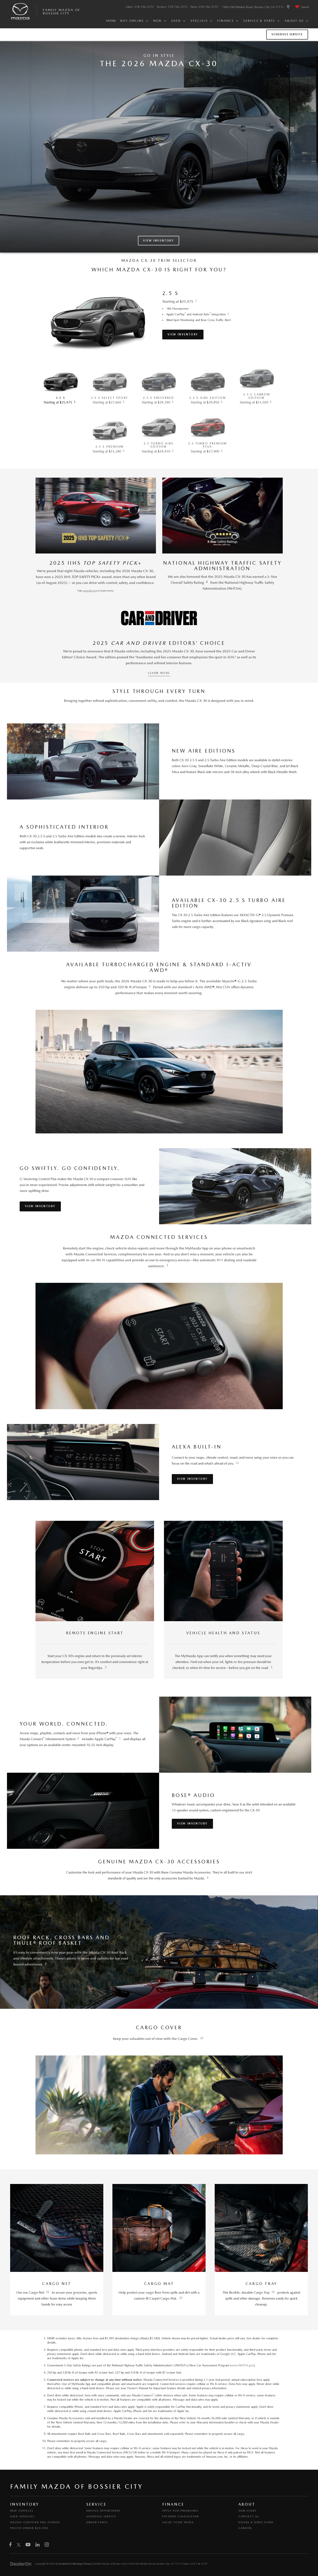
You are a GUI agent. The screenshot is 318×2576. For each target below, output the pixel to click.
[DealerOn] (21, 2563)
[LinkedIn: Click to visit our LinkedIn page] (37, 2545)
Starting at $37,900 (205, 451)
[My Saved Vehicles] (301, 7)
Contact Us (248, 2516)
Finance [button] (225, 20)
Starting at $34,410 (156, 451)
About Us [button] (294, 20)
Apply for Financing (180, 2510)
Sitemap (77, 2563)
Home (111, 20)
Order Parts (97, 2522)
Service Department (103, 2510)
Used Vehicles (22, 2516)
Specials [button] (199, 20)
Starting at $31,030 (254, 402)
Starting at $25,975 (58, 402)
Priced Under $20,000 (29, 2528)
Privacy (87, 2563)
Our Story (247, 2510)
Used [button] (176, 20)
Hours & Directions (256, 2522)
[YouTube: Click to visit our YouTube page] (28, 2545)
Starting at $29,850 (205, 402)
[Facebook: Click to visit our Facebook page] (10, 2545)
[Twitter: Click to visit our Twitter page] (18, 2545)
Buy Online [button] (132, 20)
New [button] (157, 20)
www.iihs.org (90, 590)
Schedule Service (287, 34)
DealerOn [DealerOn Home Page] (65, 2563)
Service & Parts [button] (259, 20)
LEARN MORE (159, 674)
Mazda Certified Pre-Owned (35, 2522)
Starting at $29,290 (156, 402)
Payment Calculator (180, 2516)
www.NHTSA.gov (242, 2365)
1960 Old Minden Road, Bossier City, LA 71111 (253, 7)
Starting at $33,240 (107, 451)
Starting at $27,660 (107, 402)
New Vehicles (21, 2510)
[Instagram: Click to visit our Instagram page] (47, 2545)
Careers (245, 2528)
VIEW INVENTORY (158, 240)
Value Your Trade (178, 2522)
